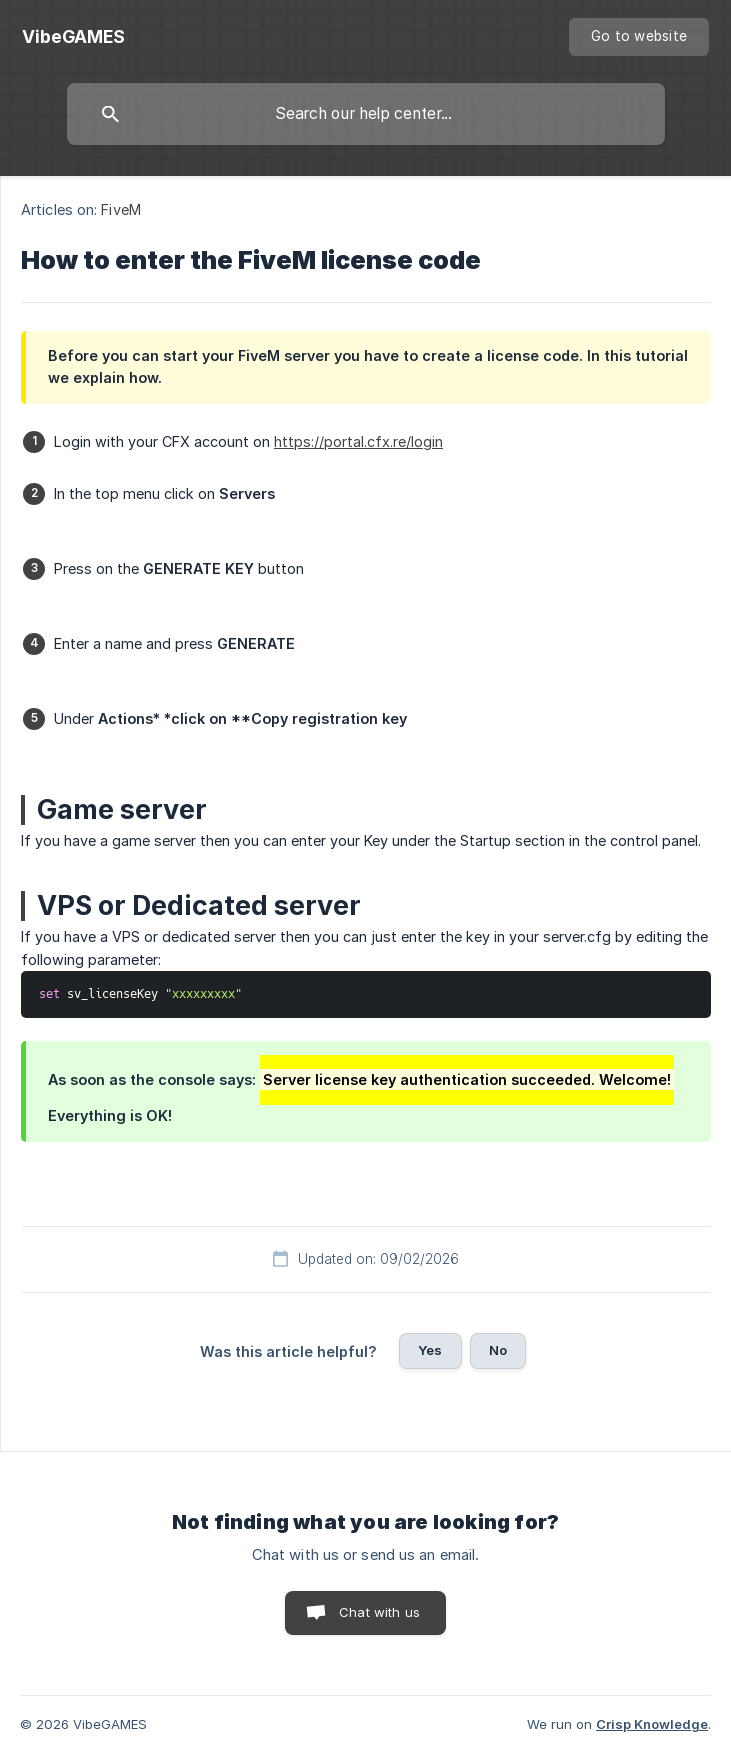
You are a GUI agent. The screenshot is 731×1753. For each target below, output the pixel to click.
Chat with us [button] (379, 1612)
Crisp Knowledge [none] (652, 1724)
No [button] (498, 1350)
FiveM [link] (121, 209)
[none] (73, 37)
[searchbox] (366, 114)
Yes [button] (430, 1350)
